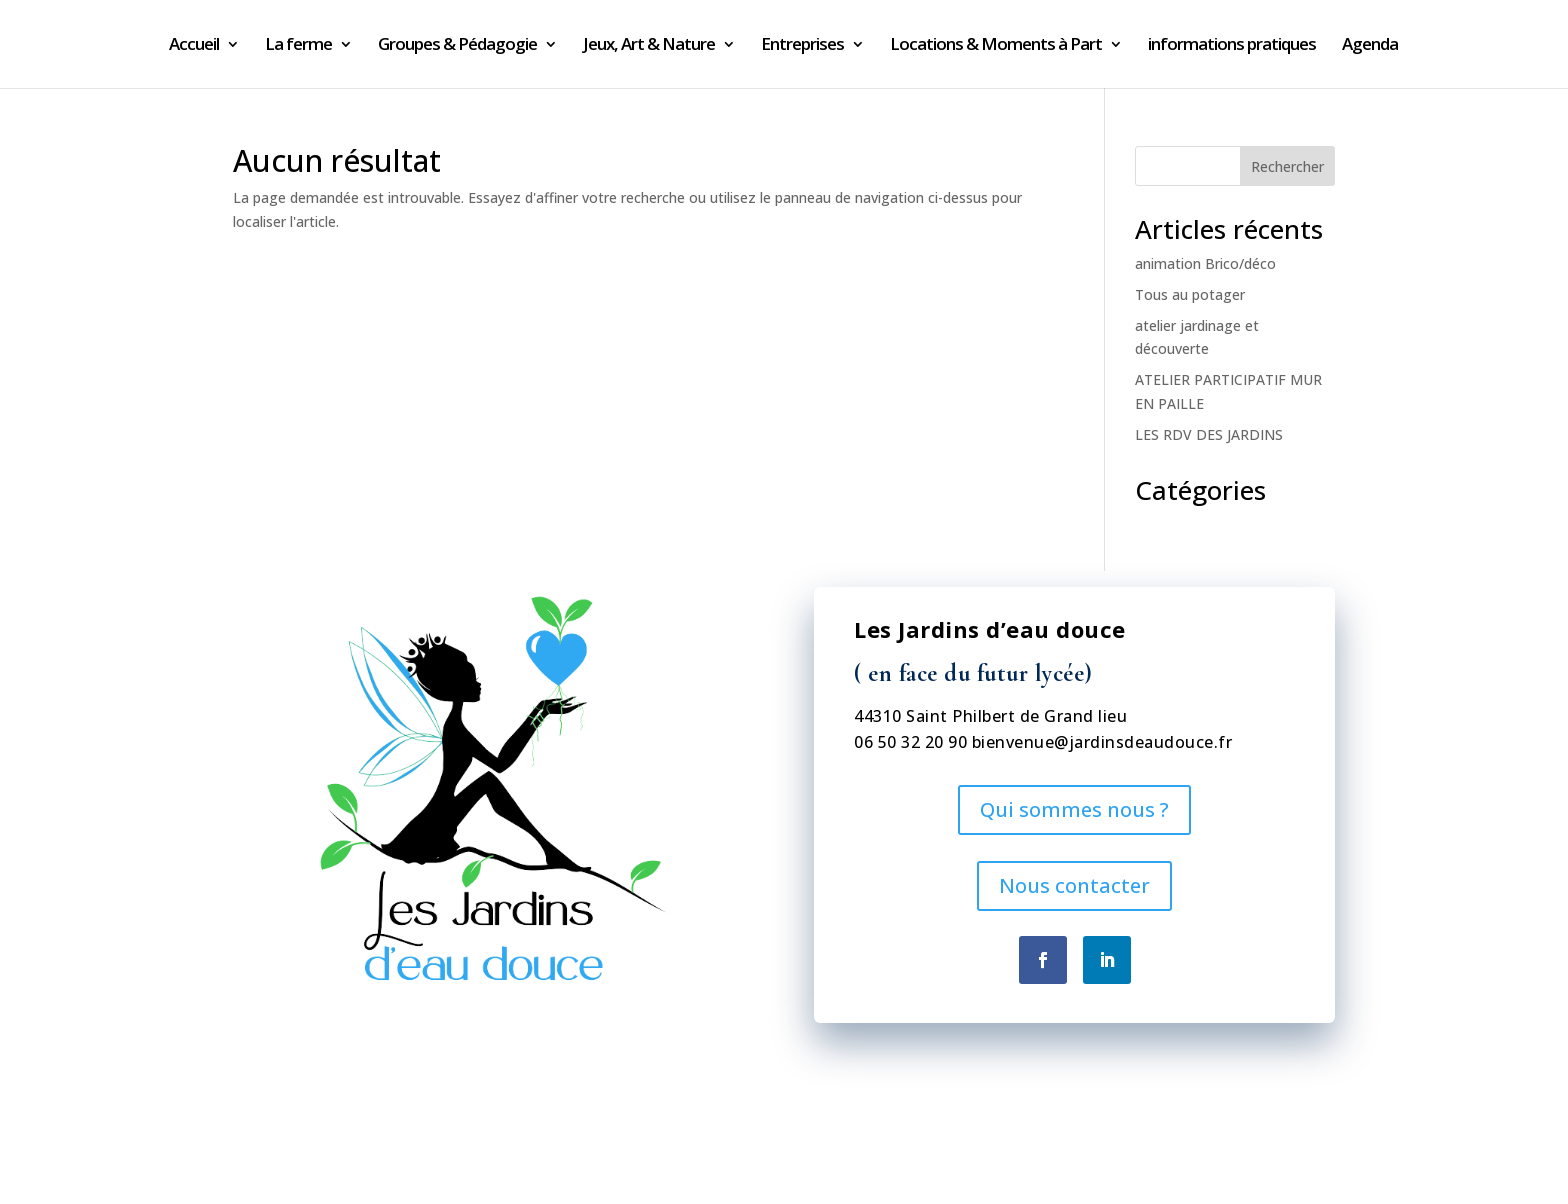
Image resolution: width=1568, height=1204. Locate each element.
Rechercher (1287, 166)
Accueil (194, 46)
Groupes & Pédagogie (457, 46)
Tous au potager (1190, 294)
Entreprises (802, 46)
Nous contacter (1074, 885)
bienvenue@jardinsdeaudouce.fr (1102, 742)
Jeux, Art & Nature (649, 46)
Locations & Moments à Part (996, 46)
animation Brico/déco (1205, 263)
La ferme (298, 46)
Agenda (1370, 46)
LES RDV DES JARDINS (1209, 434)
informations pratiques (1232, 46)
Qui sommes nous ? (1074, 809)
